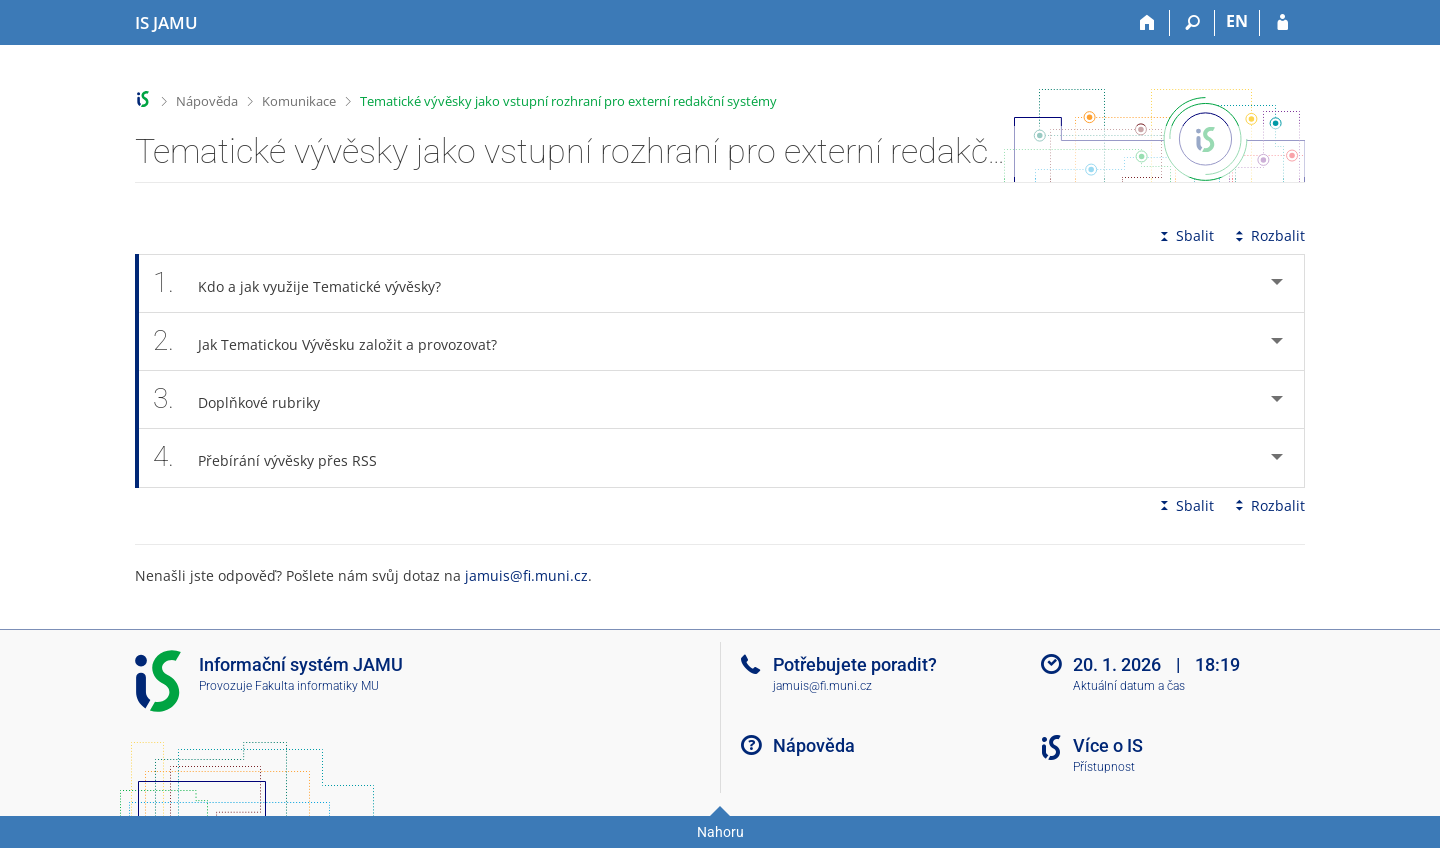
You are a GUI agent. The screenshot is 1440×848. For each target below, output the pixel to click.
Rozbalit (1268, 235)
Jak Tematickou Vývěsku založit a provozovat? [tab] (336, 341)
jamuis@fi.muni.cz (526, 575)
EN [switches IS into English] (1237, 21)
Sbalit (1185, 235)
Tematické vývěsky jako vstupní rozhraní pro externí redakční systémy (568, 101)
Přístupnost (1104, 767)
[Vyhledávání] (1192, 23)
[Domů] (1147, 23)
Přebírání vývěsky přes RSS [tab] (276, 457)
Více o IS (1108, 745)
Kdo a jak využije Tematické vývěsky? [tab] (308, 283)
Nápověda (207, 101)
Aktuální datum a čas (1129, 686)
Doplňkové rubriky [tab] (247, 399)
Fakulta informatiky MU (317, 686)
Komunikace (299, 101)
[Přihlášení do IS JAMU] (1282, 23)
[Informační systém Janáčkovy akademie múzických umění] (166, 23)
